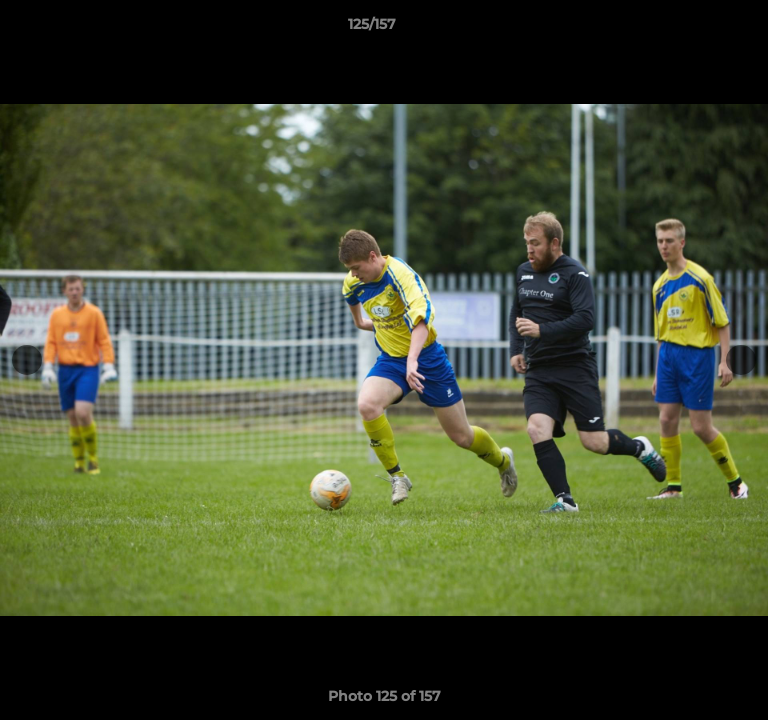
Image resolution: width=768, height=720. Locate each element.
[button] (696, 29)
